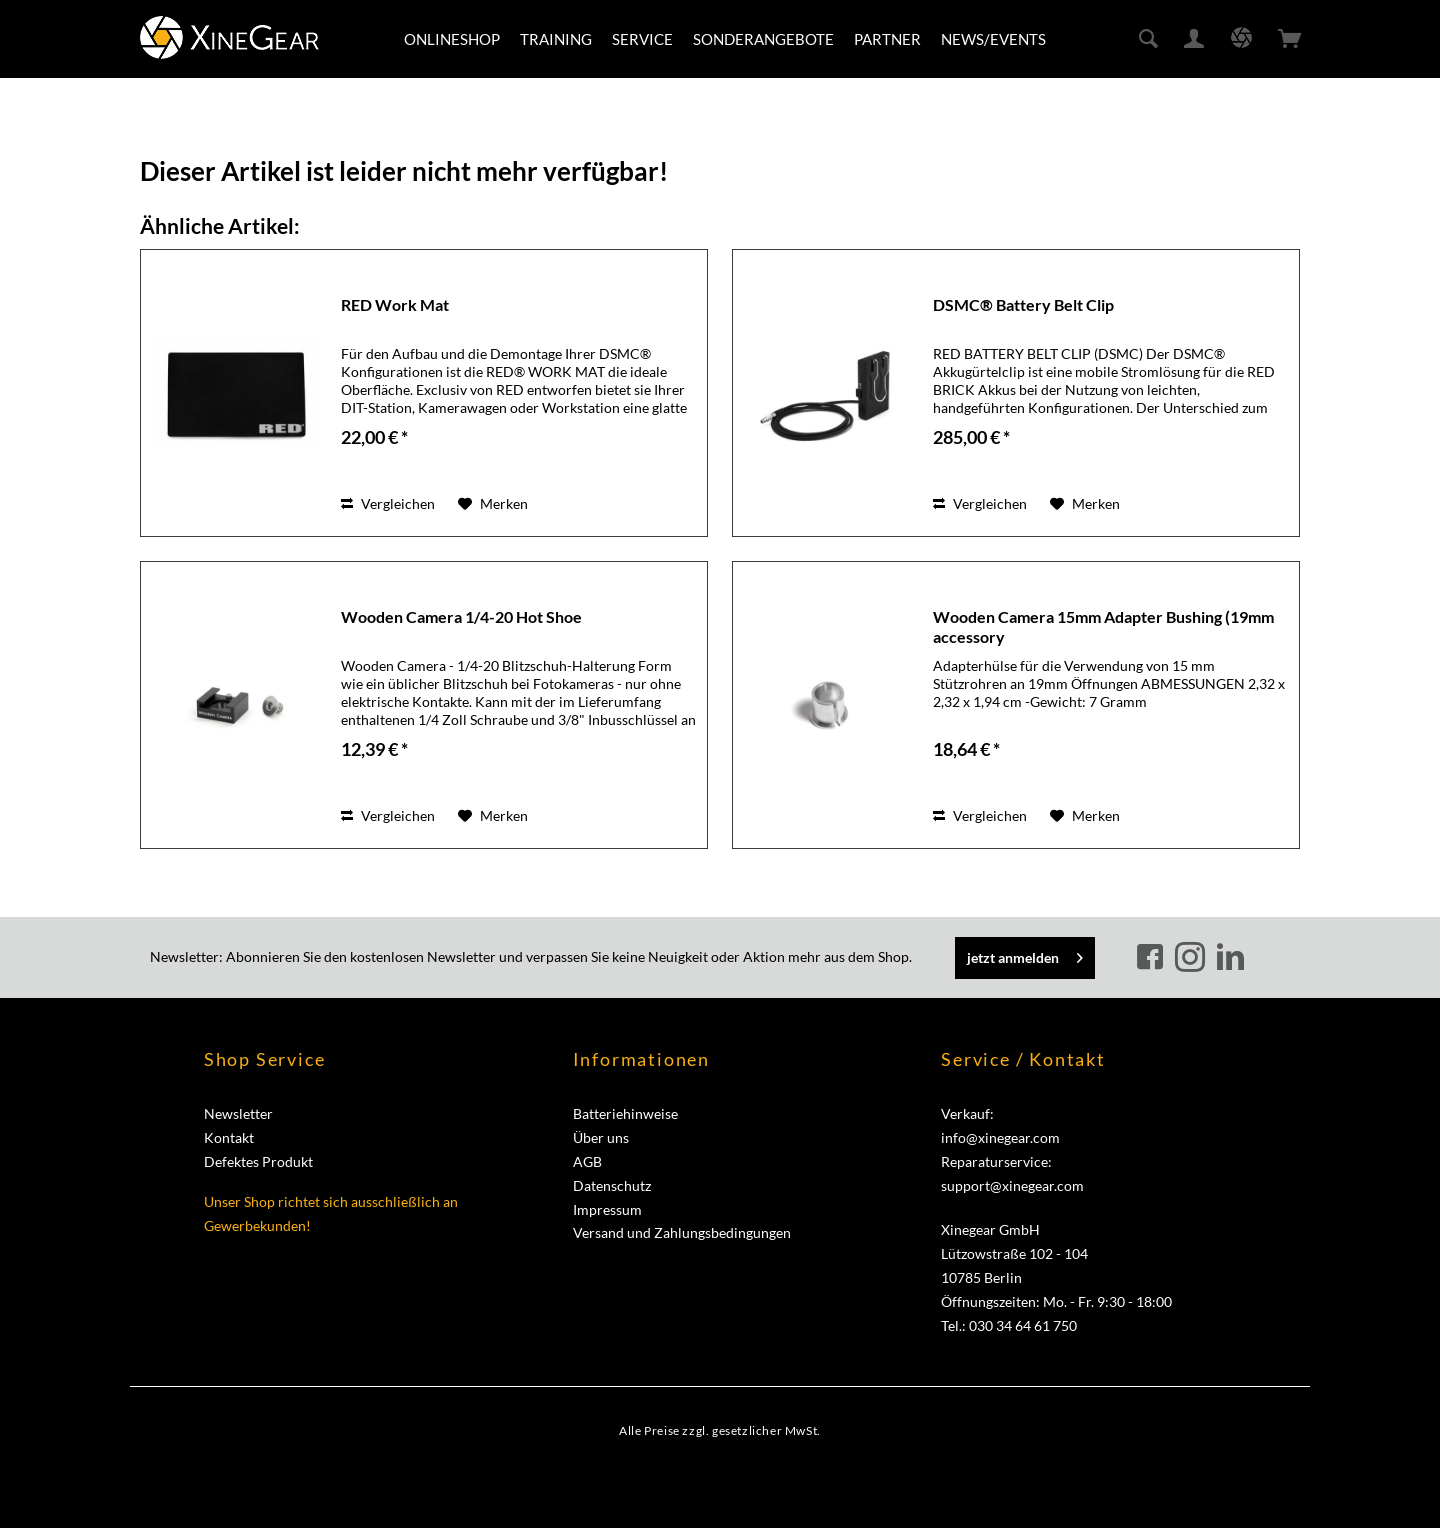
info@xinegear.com (1000, 1137)
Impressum (607, 1209)
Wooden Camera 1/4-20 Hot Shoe (461, 616)
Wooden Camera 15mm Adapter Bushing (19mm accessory (1103, 626)
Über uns (601, 1137)
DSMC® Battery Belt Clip (1023, 304)
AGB (587, 1161)
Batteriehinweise (625, 1113)
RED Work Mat (395, 304)
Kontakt (229, 1137)
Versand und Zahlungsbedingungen (682, 1232)
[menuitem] (452, 39)
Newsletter (238, 1113)
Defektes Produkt (258, 1161)
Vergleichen (388, 503)
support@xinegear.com (1012, 1185)
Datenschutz (612, 1185)
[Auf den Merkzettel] (493, 504)
